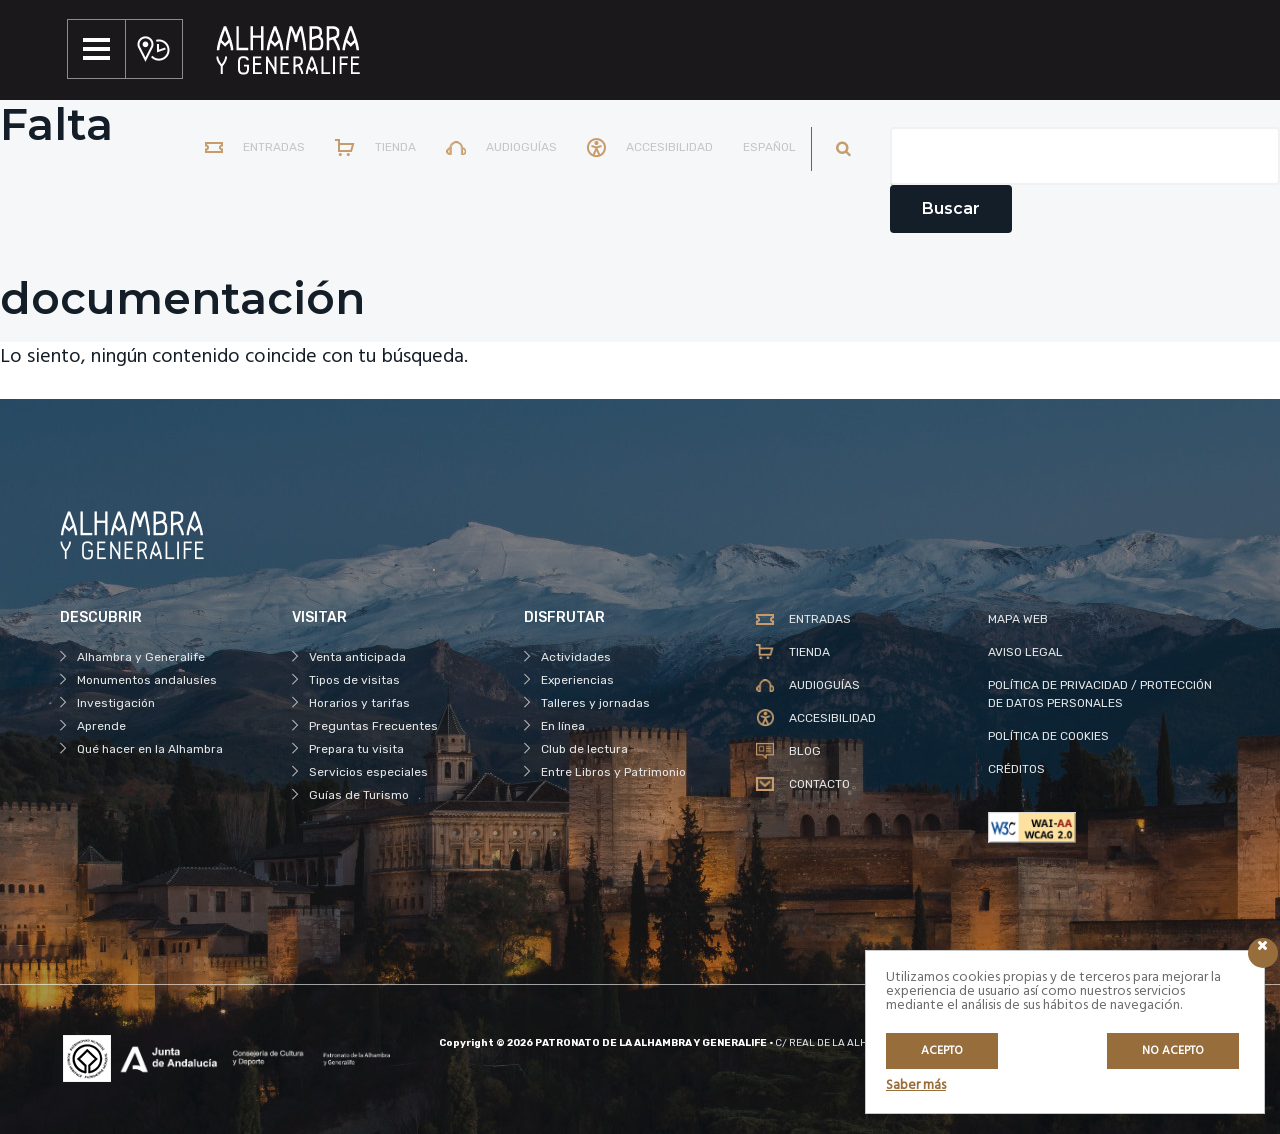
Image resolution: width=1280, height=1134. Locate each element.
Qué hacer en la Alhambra (150, 749)
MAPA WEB (1018, 619)
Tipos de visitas (354, 680)
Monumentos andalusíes (147, 680)
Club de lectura (584, 749)
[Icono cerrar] (1263, 953)
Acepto (942, 1051)
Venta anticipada (357, 657)
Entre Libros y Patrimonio (613, 772)
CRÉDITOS (1016, 769)
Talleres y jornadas (595, 703)
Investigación (116, 703)
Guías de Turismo (359, 795)
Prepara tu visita (356, 749)
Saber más (916, 1085)
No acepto (1173, 1051)
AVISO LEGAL (1025, 652)
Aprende (101, 726)
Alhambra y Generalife (141, 657)
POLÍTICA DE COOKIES (1048, 736)
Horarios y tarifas (359, 703)
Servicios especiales (368, 772)
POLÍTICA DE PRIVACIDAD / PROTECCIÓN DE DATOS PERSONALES (1100, 694)
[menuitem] (764, 149)
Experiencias (577, 680)
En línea (563, 726)
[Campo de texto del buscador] (1085, 156)
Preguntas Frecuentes (373, 726)
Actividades (576, 657)
